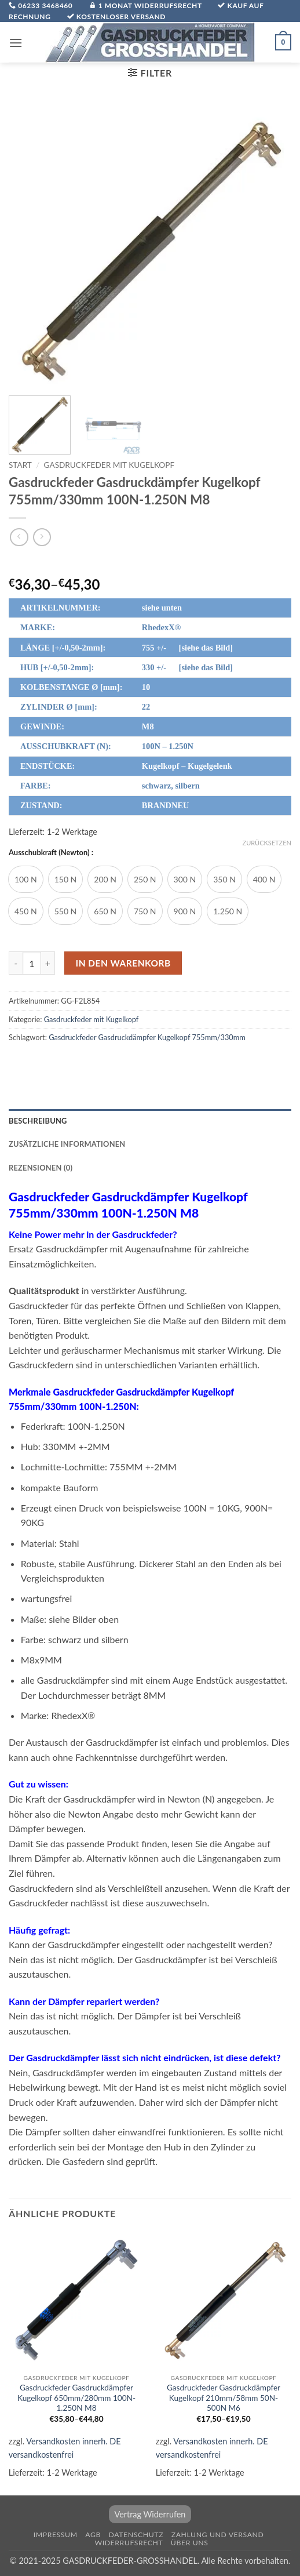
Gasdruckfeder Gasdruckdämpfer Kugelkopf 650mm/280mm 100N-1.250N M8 (76, 2397)
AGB (93, 2534)
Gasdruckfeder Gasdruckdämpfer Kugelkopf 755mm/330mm (147, 1037)
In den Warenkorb (123, 963)
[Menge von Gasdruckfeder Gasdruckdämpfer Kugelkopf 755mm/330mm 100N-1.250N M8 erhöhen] (48, 963)
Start (20, 465)
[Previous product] (42, 537)
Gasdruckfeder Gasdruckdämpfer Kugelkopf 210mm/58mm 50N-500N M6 (223, 2397)
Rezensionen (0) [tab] (40, 1167)
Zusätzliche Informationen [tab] (67, 1144)
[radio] (26, 879)
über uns (189, 2542)
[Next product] (19, 537)
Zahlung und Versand (217, 2534)
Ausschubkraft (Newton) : (51, 853)
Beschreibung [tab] (38, 1120)
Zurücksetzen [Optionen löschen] (267, 842)
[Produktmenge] (32, 963)
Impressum (56, 2534)
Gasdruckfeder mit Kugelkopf (109, 465)
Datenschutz (136, 2534)
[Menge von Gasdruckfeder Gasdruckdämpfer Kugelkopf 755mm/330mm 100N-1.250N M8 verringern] (16, 963)
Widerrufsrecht (128, 2542)
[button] (16, 42)
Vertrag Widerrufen (150, 2514)
